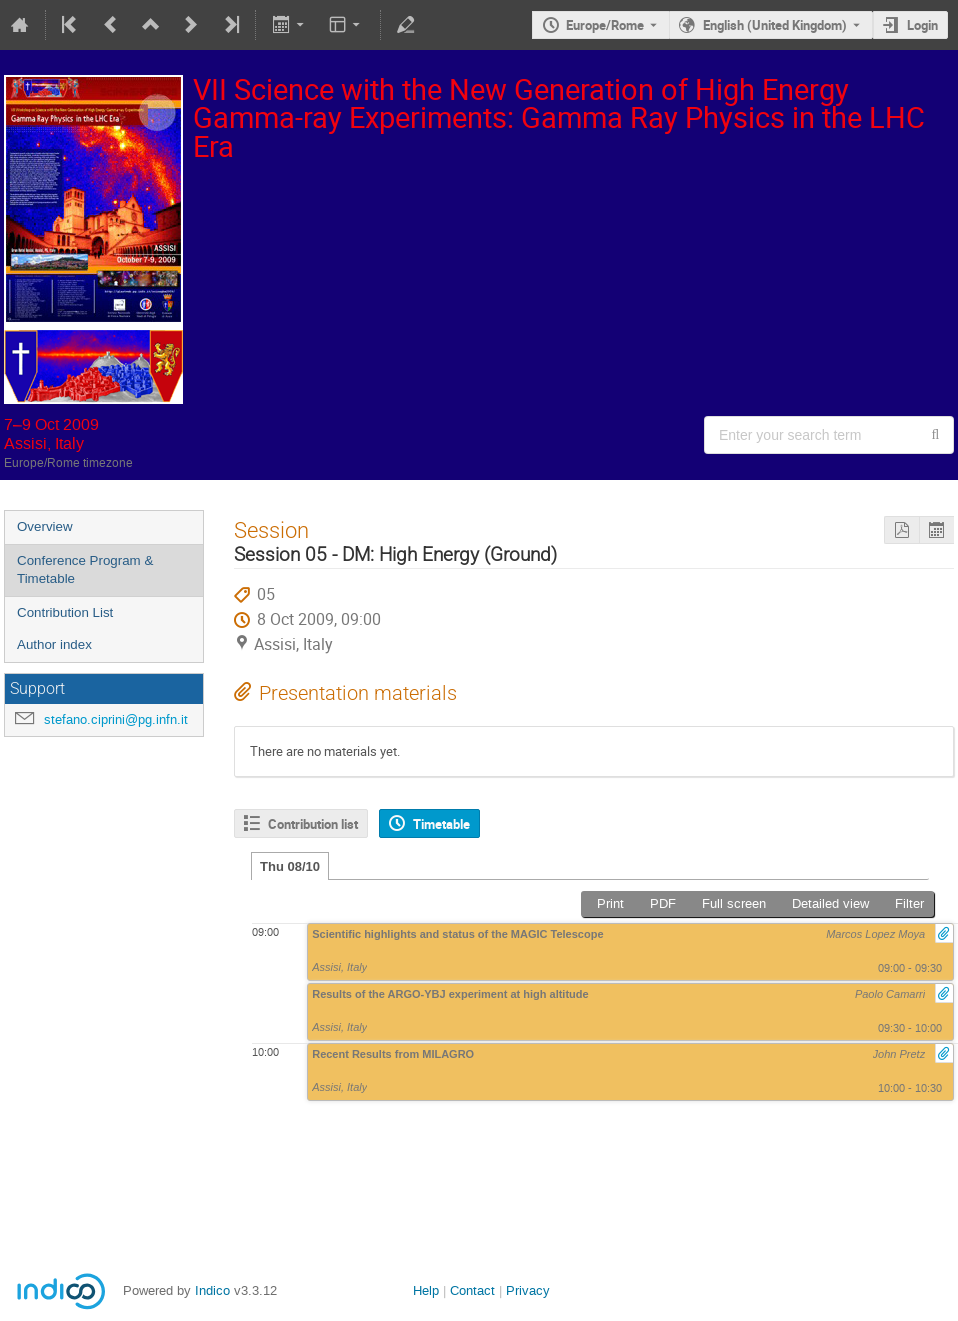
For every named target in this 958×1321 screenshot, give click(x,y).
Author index (54, 644)
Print (610, 903)
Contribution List (65, 612)
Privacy (528, 1290)
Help (426, 1290)
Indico (212, 1290)
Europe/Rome (605, 25)
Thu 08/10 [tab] (290, 866)
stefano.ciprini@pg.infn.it (116, 719)
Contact (472, 1290)
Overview (45, 526)
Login (922, 25)
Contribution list (313, 824)
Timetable (441, 824)
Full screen (734, 903)
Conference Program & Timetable (85, 570)
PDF (663, 903)
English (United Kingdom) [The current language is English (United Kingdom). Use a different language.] (775, 25)
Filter (909, 903)
